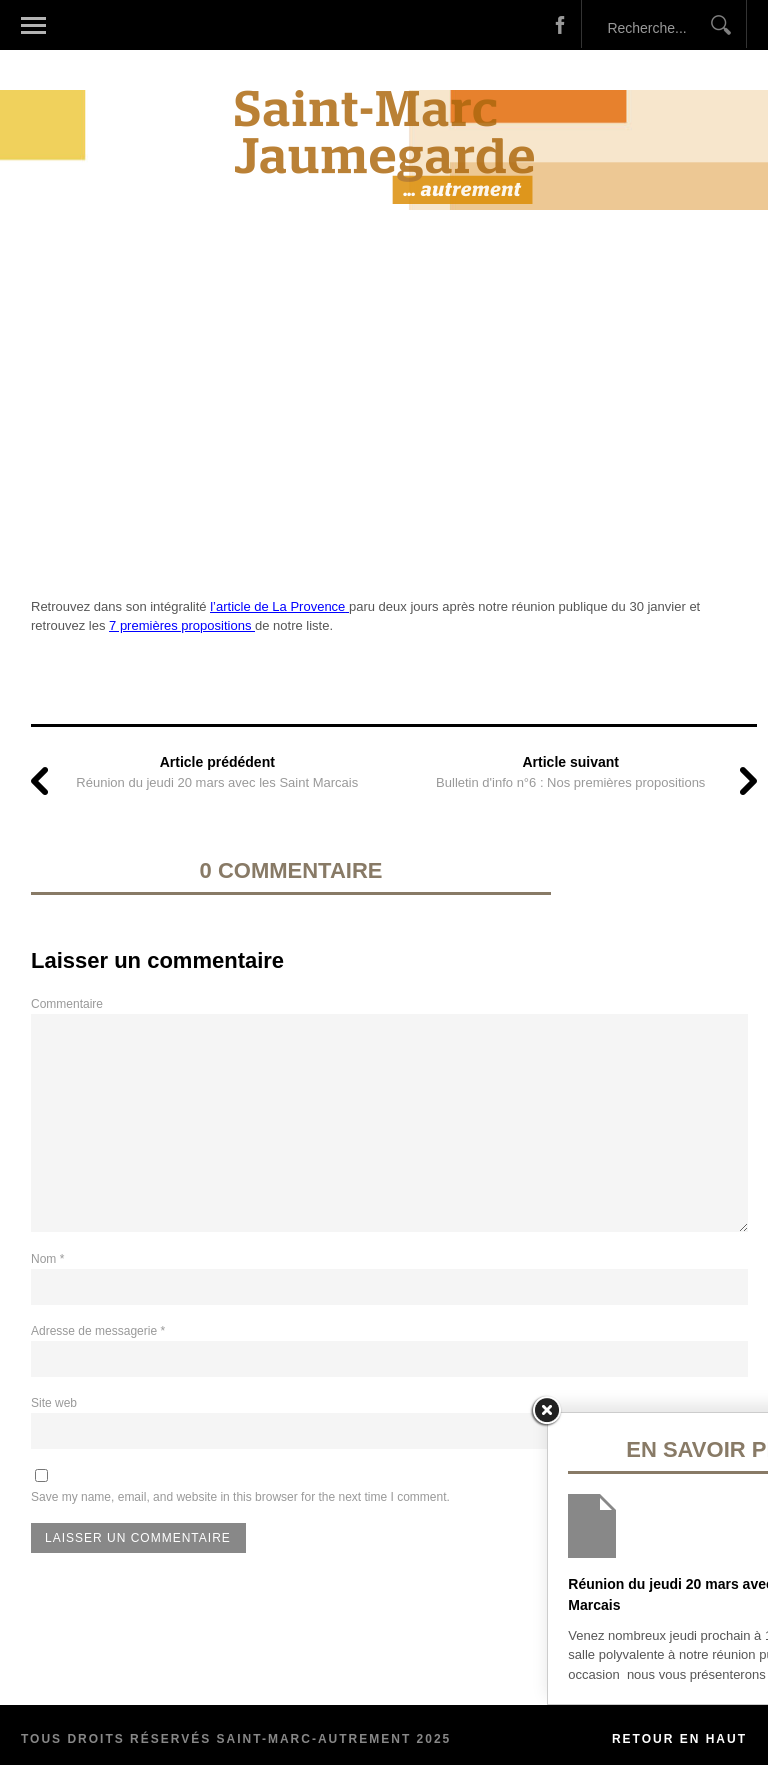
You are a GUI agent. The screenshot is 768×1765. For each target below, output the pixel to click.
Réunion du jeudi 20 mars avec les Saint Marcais (217, 782)
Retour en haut (679, 1739)
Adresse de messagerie (98, 1331)
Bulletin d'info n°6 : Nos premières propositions (570, 782)
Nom (47, 1259)
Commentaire (67, 1004)
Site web (54, 1403)
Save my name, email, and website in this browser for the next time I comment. (240, 1497)
